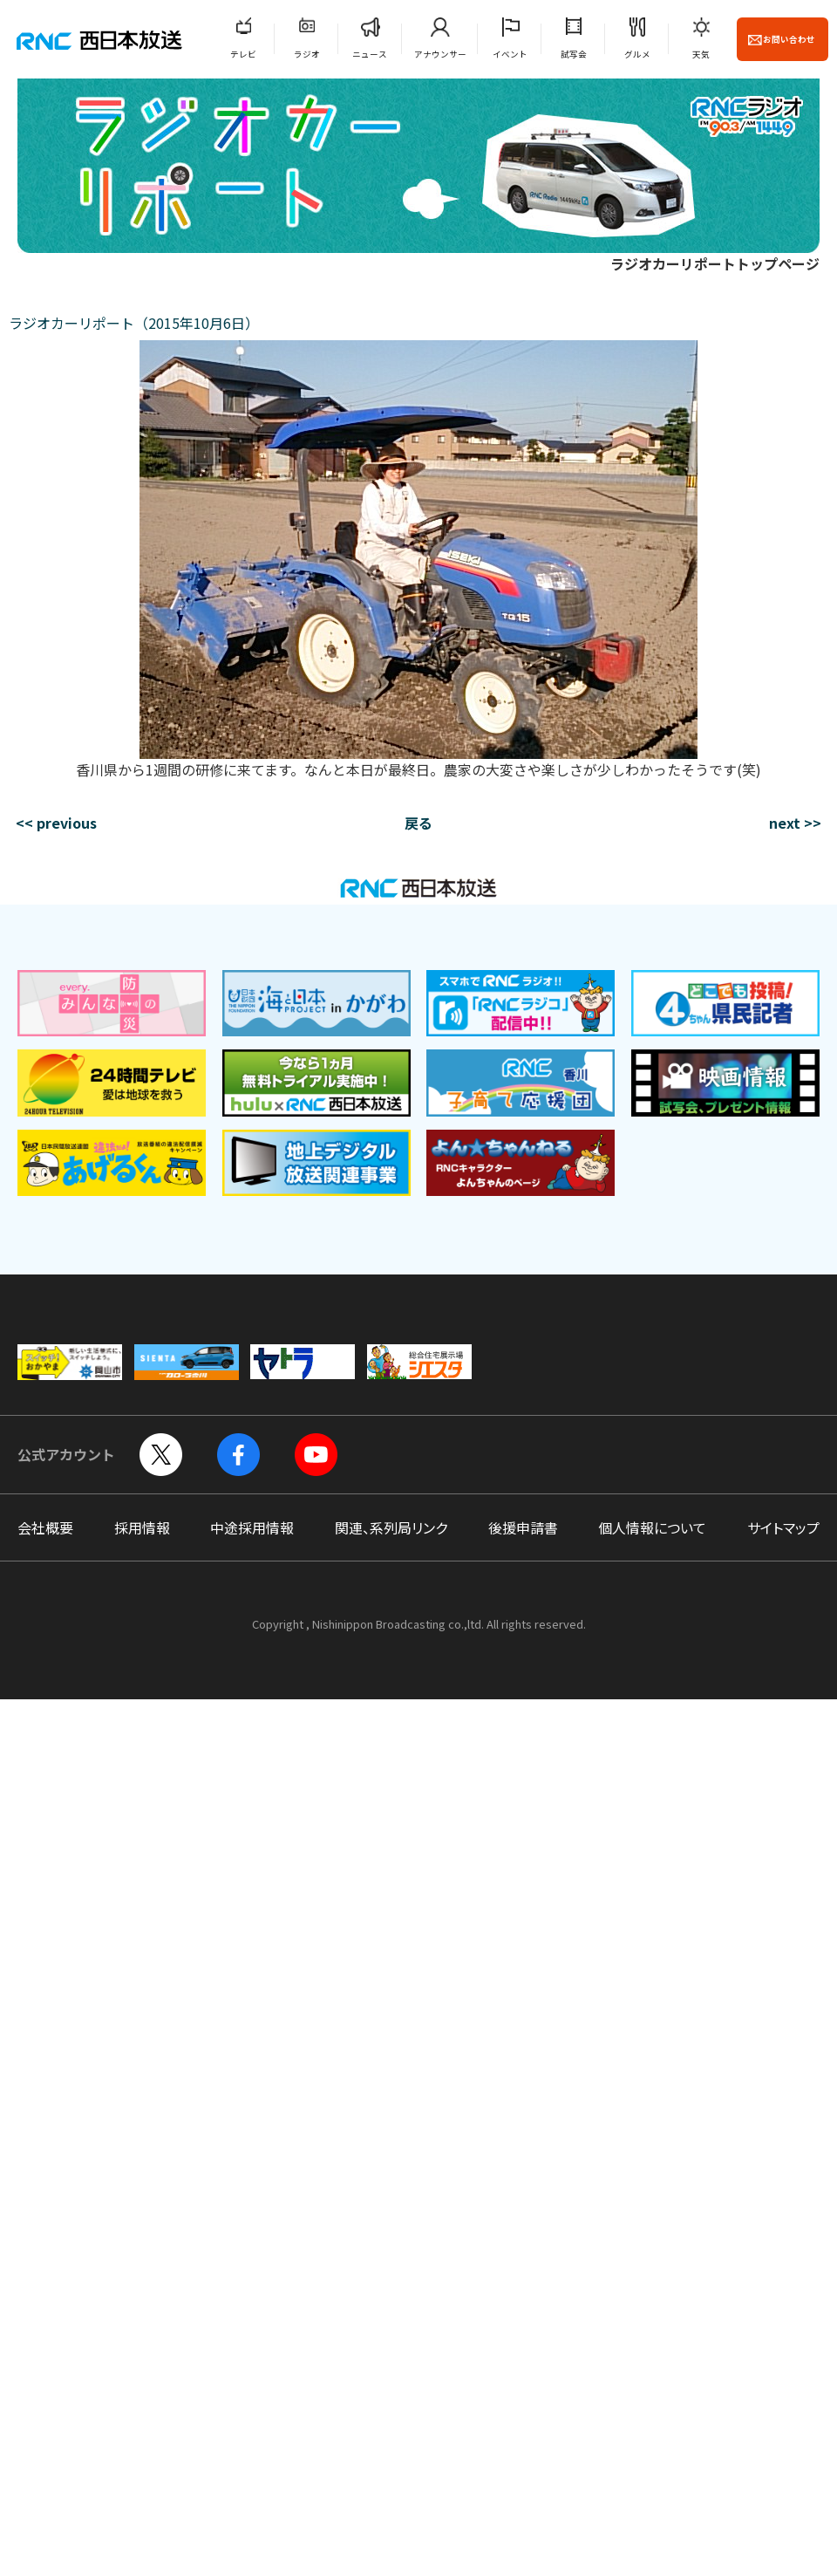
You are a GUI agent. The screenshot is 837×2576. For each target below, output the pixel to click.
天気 (701, 54)
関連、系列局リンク (391, 1527)
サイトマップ (783, 1527)
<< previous (56, 822)
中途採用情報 (252, 1527)
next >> (795, 822)
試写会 (574, 54)
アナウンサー (440, 54)
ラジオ (307, 54)
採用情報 (142, 1527)
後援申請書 (523, 1527)
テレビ (243, 54)
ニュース (369, 54)
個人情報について (652, 1527)
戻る (418, 822)
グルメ (637, 54)
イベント (510, 54)
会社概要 (45, 1527)
